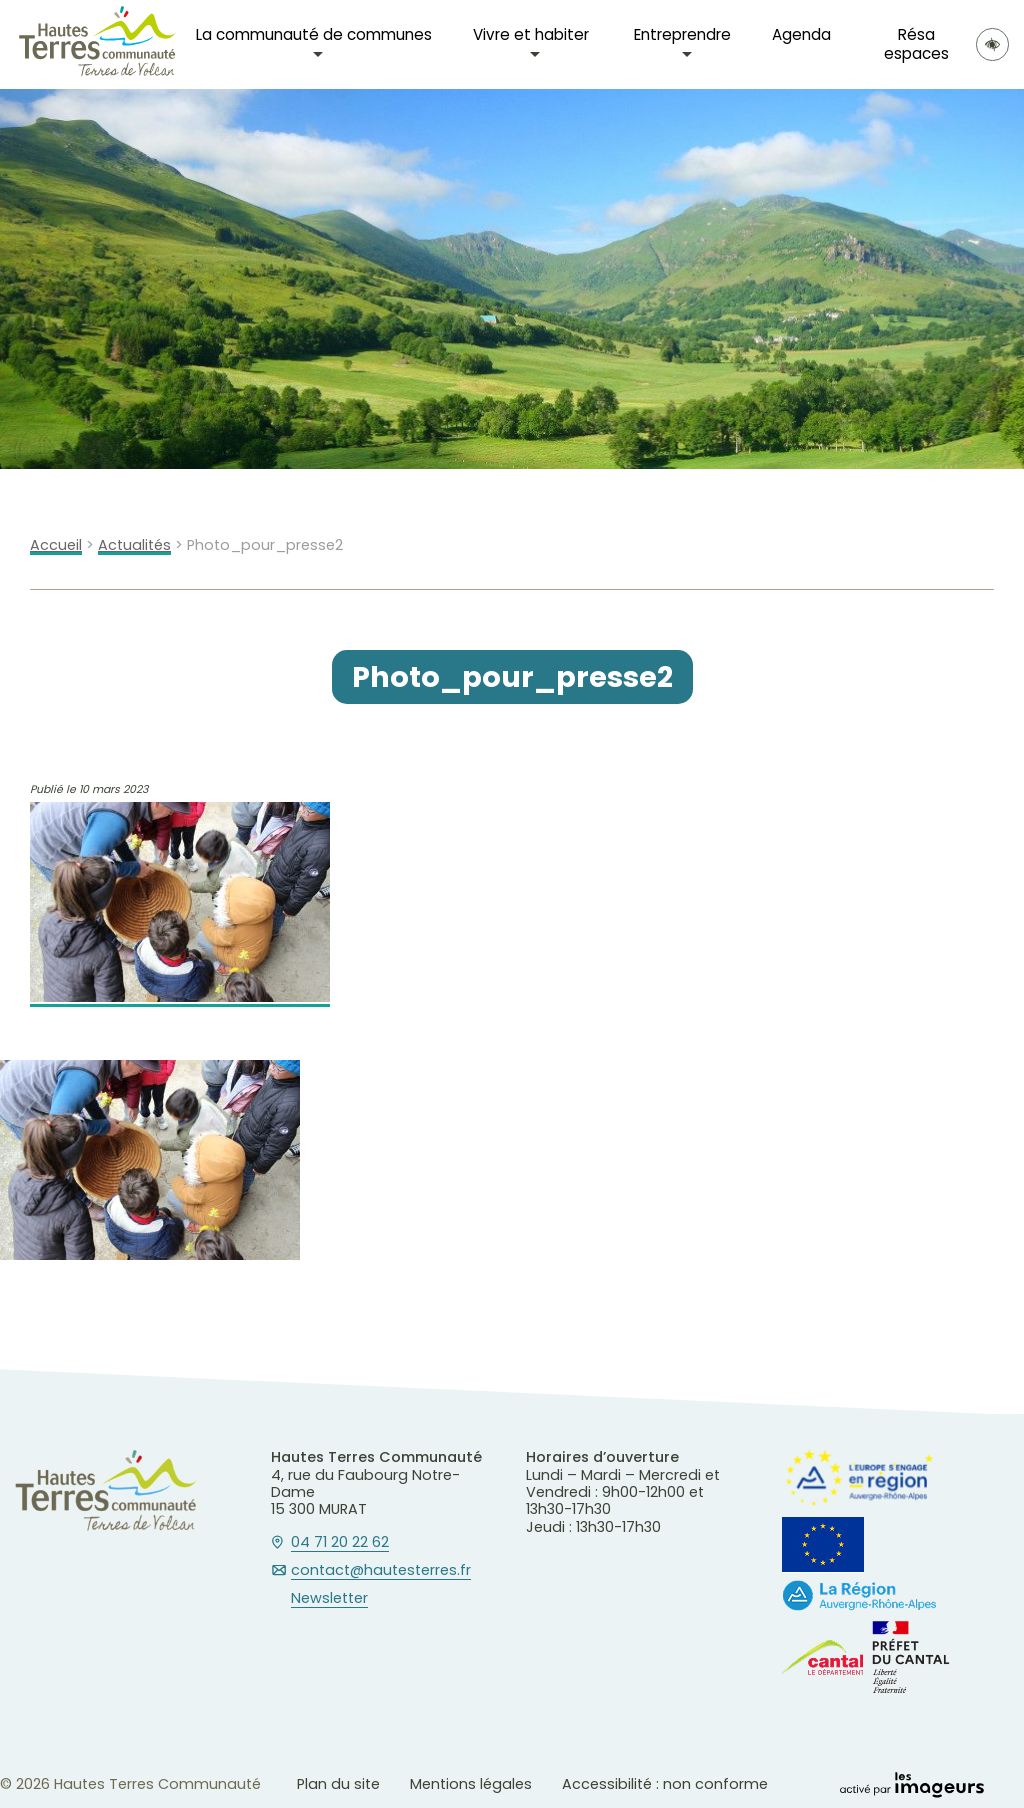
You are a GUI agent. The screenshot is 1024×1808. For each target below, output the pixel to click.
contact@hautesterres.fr (381, 1571)
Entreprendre (682, 34)
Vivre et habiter (531, 34)
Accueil (56, 545)
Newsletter (329, 1599)
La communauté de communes (314, 34)
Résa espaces (916, 43)
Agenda (801, 34)
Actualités (134, 545)
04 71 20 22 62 (340, 1543)
